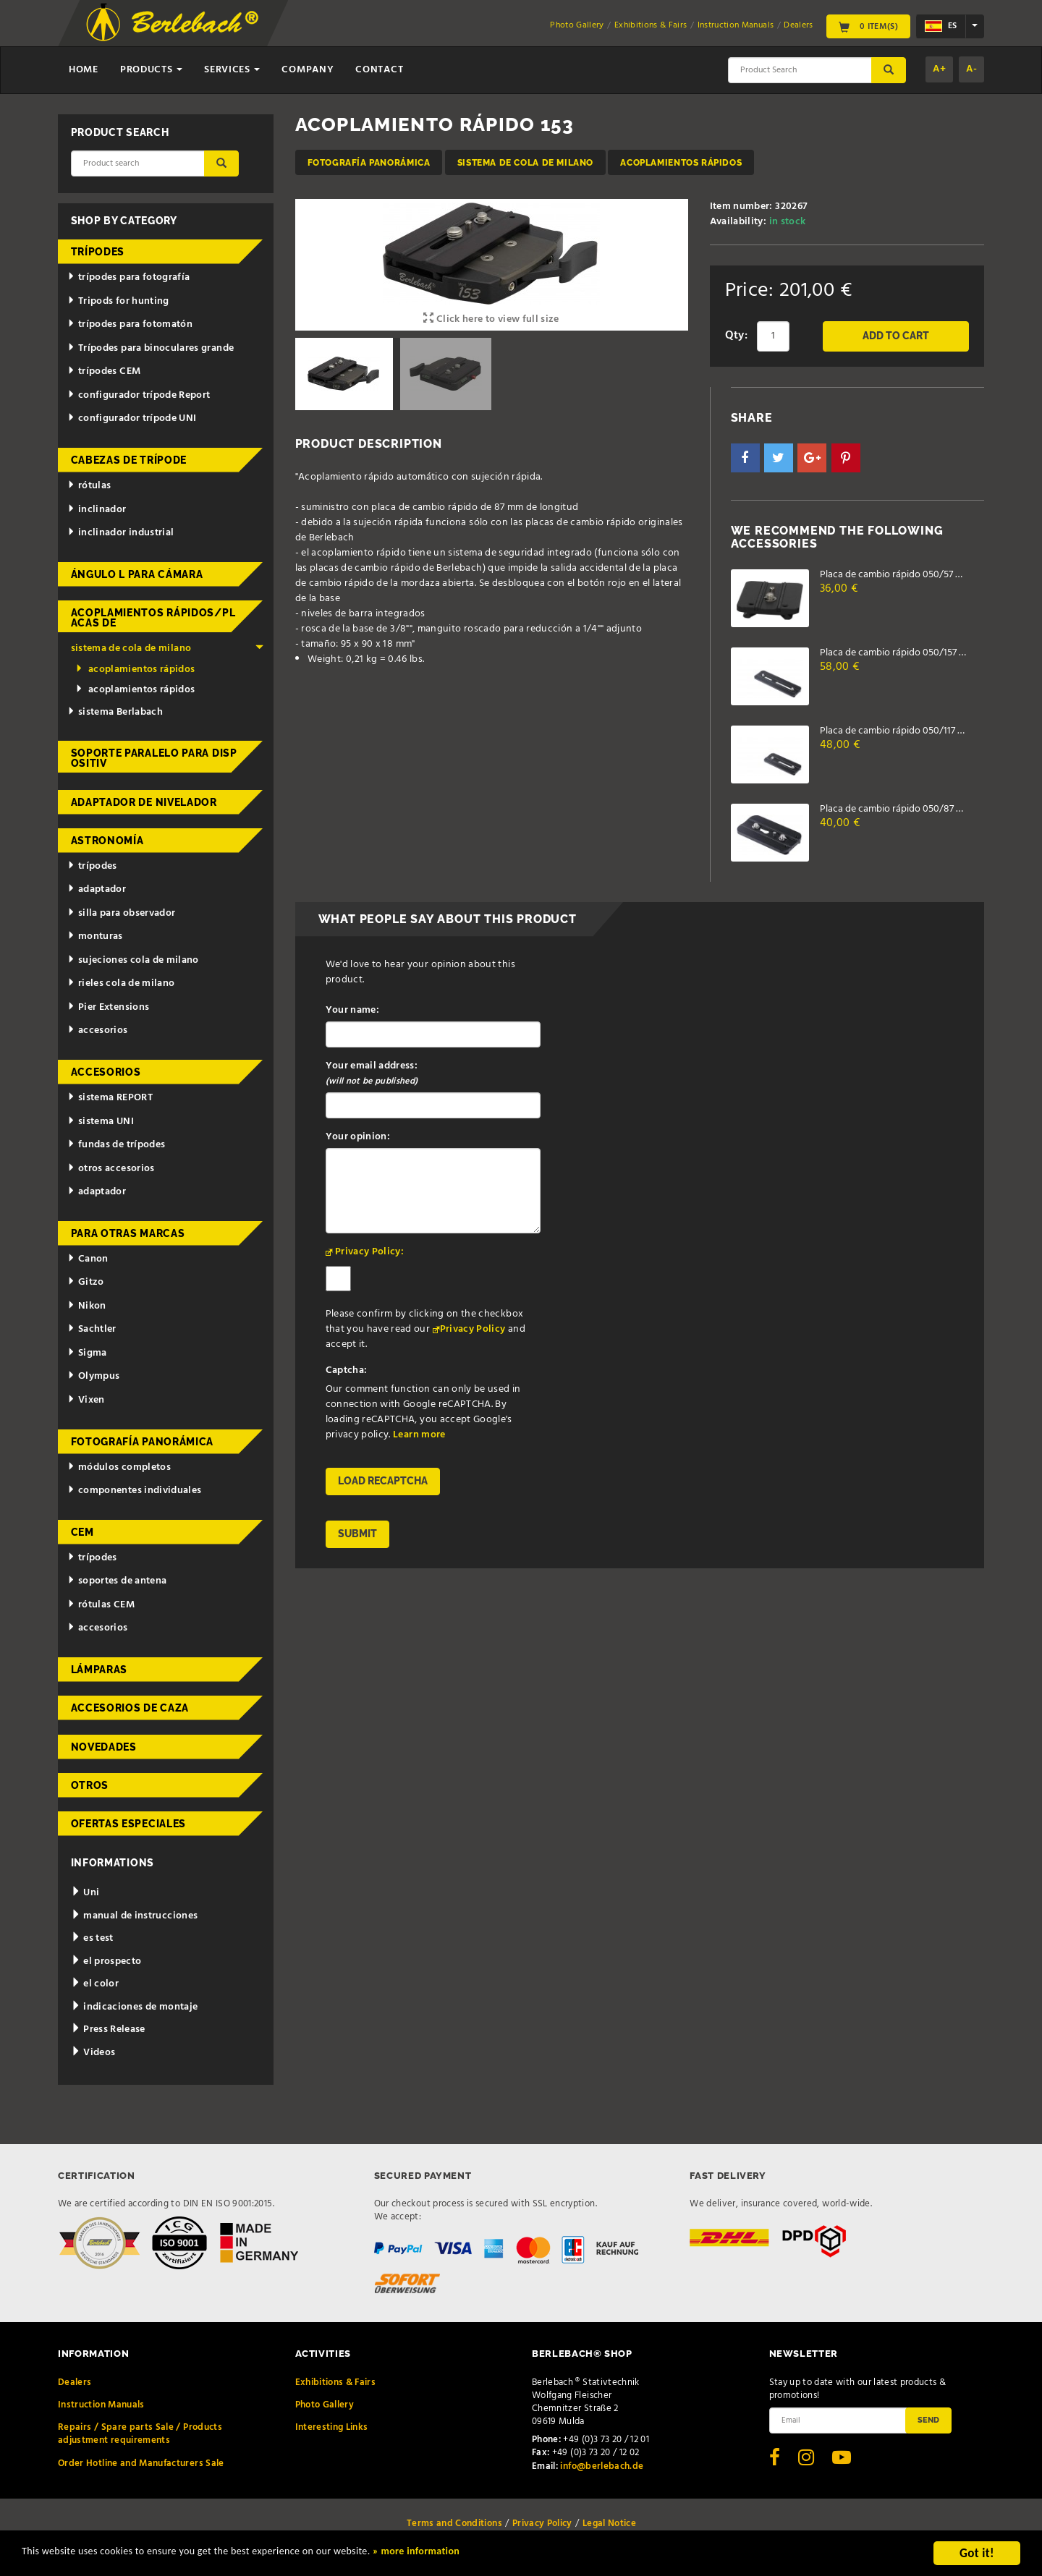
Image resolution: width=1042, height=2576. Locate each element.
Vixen (86, 1400)
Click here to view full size (491, 319)
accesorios (97, 1030)
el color (95, 1984)
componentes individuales (134, 1490)
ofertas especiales (129, 1823)
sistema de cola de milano (525, 162)
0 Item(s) (868, 26)
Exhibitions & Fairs (650, 25)
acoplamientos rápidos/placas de (153, 618)
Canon (88, 1259)
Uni (85, 1892)
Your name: (353, 1010)
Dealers (798, 25)
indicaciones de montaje (134, 2007)
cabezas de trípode (129, 460)
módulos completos (119, 1467)
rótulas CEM (101, 1605)
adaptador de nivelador (144, 802)
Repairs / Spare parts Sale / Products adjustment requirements (140, 2434)
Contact (379, 69)
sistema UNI (100, 1121)
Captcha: (347, 1370)
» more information (496, 2554)
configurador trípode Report (138, 395)
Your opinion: (358, 1136)
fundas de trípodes (116, 1144)
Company (307, 69)
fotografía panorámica (369, 162)
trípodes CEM (103, 371)
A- (971, 69)
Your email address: (372, 1073)
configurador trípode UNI (131, 418)
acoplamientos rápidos (681, 162)
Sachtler (92, 1329)
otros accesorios (110, 1168)
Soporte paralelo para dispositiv (154, 758)
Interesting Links (331, 2427)
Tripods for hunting (118, 301)
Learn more (419, 1435)
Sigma (87, 1353)
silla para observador (121, 913)
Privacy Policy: (369, 1252)
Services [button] (232, 69)
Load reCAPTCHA (383, 1481)
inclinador (96, 509)
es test (92, 1938)
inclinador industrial (120, 532)
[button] (745, 457)
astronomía (107, 840)
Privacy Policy (473, 1329)
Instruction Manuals (736, 25)
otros (90, 1785)
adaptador (96, 889)
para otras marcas (128, 1233)
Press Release (108, 2029)
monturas (95, 936)
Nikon (86, 1306)
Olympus (93, 1376)
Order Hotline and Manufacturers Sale (141, 2463)
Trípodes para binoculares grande (150, 348)
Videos (93, 2052)
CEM (82, 1532)
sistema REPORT (110, 1097)
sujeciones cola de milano (133, 960)
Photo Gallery (577, 25)
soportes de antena (116, 1581)
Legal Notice (609, 2523)
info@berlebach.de (601, 2466)
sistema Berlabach (115, 712)
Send (928, 2420)
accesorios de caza (130, 1708)
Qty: (736, 335)
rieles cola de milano (120, 983)
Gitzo (85, 1282)
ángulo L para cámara (137, 574)
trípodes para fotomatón (129, 324)
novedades (104, 1747)
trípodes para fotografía (128, 277)
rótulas (89, 485)
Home (83, 69)
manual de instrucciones (134, 1916)
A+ (939, 69)
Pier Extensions (108, 1007)
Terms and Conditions (454, 2523)
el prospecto (106, 1961)
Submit (357, 1533)
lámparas (99, 1669)
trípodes (98, 252)
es (941, 26)
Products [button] (151, 69)
